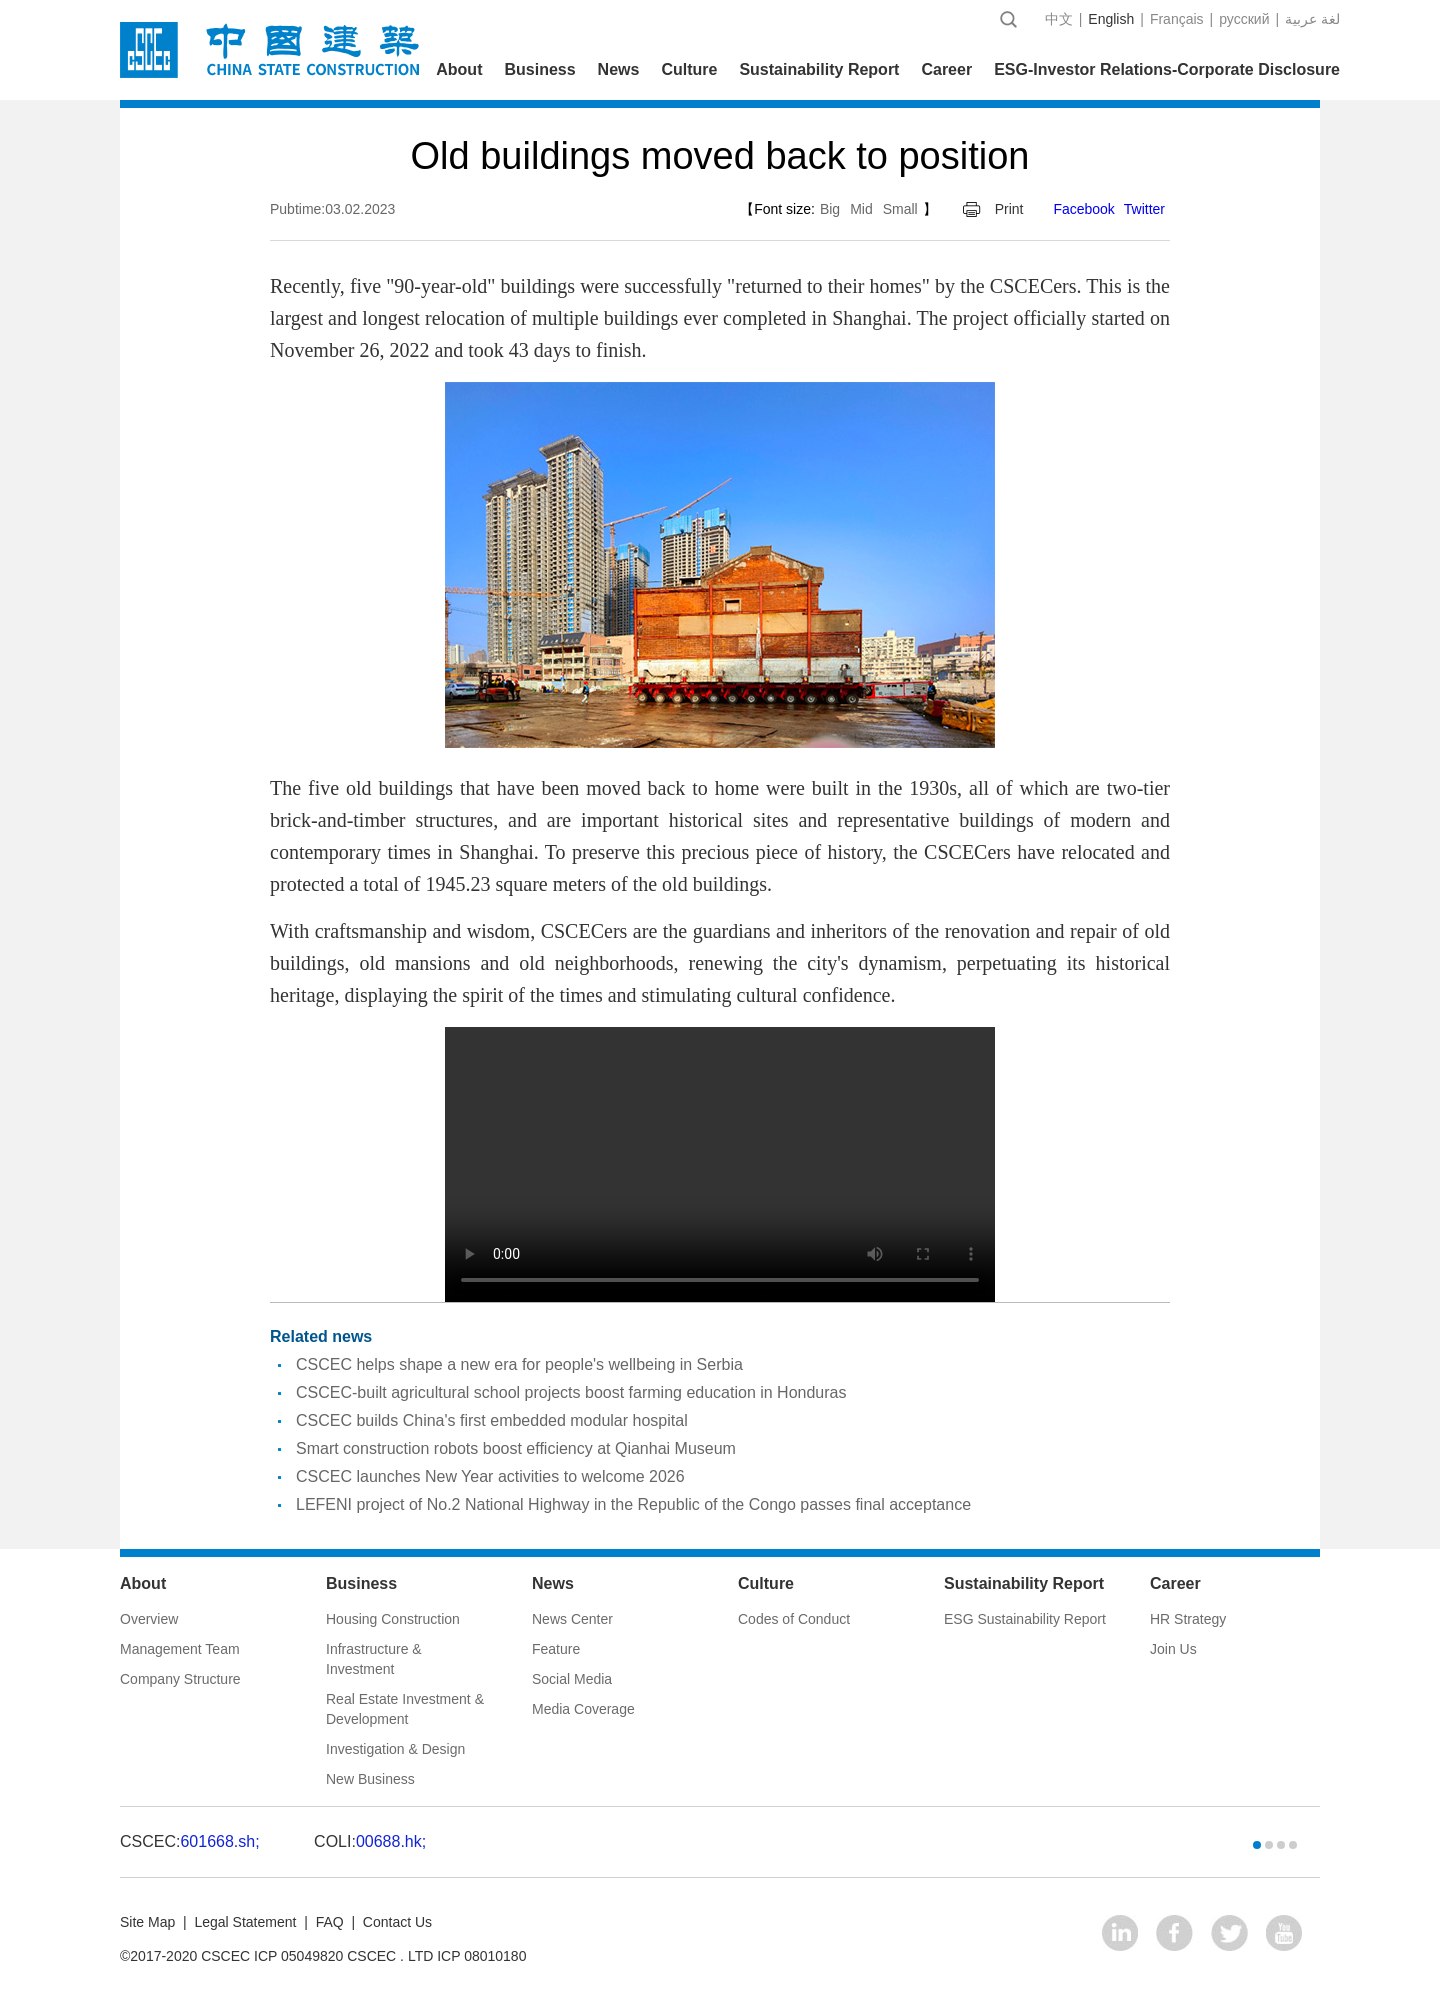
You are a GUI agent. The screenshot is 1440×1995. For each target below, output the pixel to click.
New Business (370, 1779)
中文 (1059, 19)
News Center (572, 1619)
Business (539, 69)
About (459, 69)
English (1111, 19)
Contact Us (397, 1922)
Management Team (180, 1649)
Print (1009, 209)
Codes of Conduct (794, 1619)
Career (946, 69)
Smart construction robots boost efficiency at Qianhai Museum (516, 1448)
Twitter (1144, 209)
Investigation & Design (395, 1749)
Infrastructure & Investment (374, 1659)
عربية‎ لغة (1312, 19)
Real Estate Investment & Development (405, 1709)
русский (1244, 19)
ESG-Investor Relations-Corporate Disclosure (1167, 69)
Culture (689, 69)
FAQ (330, 1922)
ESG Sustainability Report (1025, 1619)
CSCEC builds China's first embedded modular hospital (492, 1420)
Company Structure (180, 1679)
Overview (149, 1619)
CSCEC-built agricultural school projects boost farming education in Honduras (571, 1392)
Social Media (572, 1679)
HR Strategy (1188, 1619)
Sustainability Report (819, 69)
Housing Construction (393, 1619)
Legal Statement (245, 1922)
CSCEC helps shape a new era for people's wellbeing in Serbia (519, 1364)
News (619, 69)
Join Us (1173, 1649)
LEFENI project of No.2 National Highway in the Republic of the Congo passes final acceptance (633, 1504)
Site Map (147, 1922)
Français (1177, 19)
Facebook (1083, 209)
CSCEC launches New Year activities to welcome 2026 (490, 1476)
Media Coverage (583, 1709)
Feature (556, 1649)
